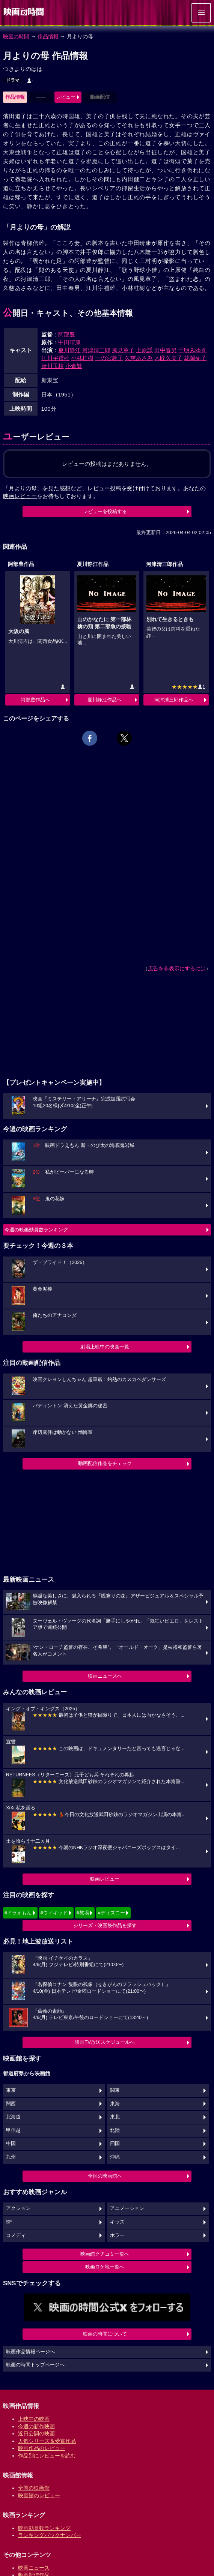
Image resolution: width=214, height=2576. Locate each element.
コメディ (16, 2235)
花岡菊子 (195, 358)
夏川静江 (69, 350)
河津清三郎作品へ (173, 700)
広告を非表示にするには (177, 968)
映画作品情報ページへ (30, 2351)
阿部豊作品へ (35, 700)
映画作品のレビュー (41, 2448)
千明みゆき (192, 350)
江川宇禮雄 (55, 358)
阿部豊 (66, 334)
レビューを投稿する (105, 511)
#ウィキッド (54, 1912)
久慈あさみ (139, 358)
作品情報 (48, 36)
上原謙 (144, 350)
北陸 (115, 2130)
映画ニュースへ (105, 1676)
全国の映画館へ (105, 2176)
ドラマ (13, 80)
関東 (115, 2090)
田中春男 (165, 350)
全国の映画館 (34, 2488)
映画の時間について (105, 2334)
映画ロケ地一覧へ (104, 2267)
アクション (18, 2208)
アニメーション (127, 2208)
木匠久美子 (168, 358)
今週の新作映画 (36, 2426)
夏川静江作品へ (104, 700)
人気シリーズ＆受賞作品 (47, 2441)
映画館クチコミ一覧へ (104, 2254)
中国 (11, 2143)
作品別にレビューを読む (47, 2456)
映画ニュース (34, 2568)
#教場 (83, 1912)
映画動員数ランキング (44, 2528)
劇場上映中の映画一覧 (104, 1347)
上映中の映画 (34, 2419)
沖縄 (115, 2157)
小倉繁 (73, 366)
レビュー (65, 97)
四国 (115, 2143)
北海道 (13, 2117)
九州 (11, 2157)
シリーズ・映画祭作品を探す (105, 1925)
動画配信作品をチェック (105, 1463)
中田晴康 (69, 342)
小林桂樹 (82, 358)
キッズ (117, 2222)
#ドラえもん (18, 1912)
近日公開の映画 (36, 2433)
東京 (11, 2090)
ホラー (117, 2235)
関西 (11, 2103)
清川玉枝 (52, 366)
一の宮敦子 (109, 358)
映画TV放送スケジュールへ (105, 2042)
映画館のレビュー (39, 2495)
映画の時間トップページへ (35, 2364)
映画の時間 (16, 36)
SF (9, 2222)
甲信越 (13, 2130)
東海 (115, 2103)
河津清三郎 (96, 350)
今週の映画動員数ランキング (36, 1229)
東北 (115, 2117)
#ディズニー (111, 1912)
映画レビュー (104, 1879)
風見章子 (123, 350)
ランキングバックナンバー (49, 2535)
